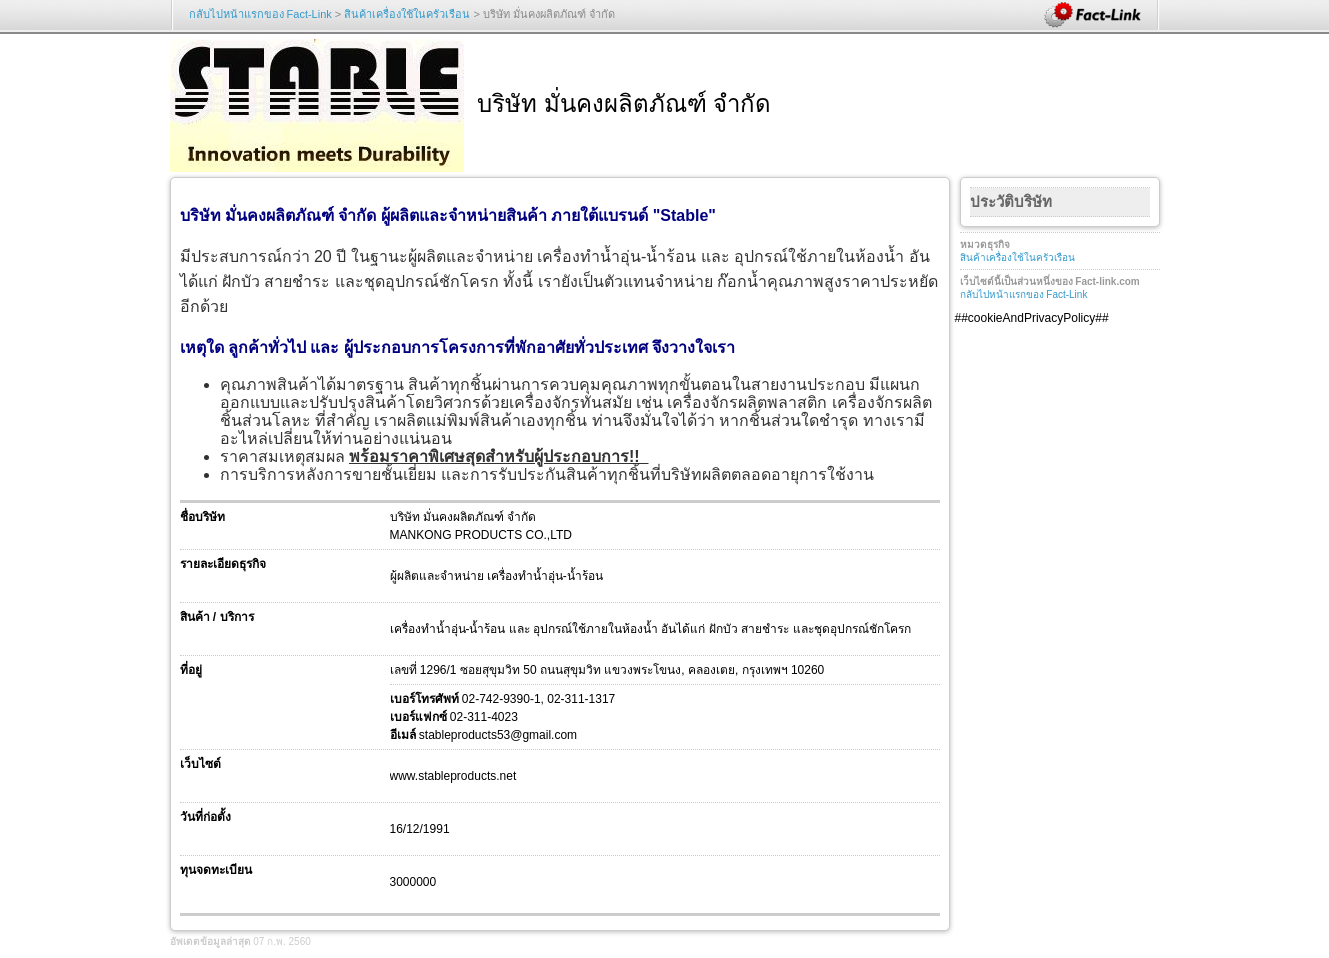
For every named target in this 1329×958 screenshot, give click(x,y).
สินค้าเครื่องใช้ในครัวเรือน (407, 14)
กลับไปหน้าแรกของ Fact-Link (260, 14)
